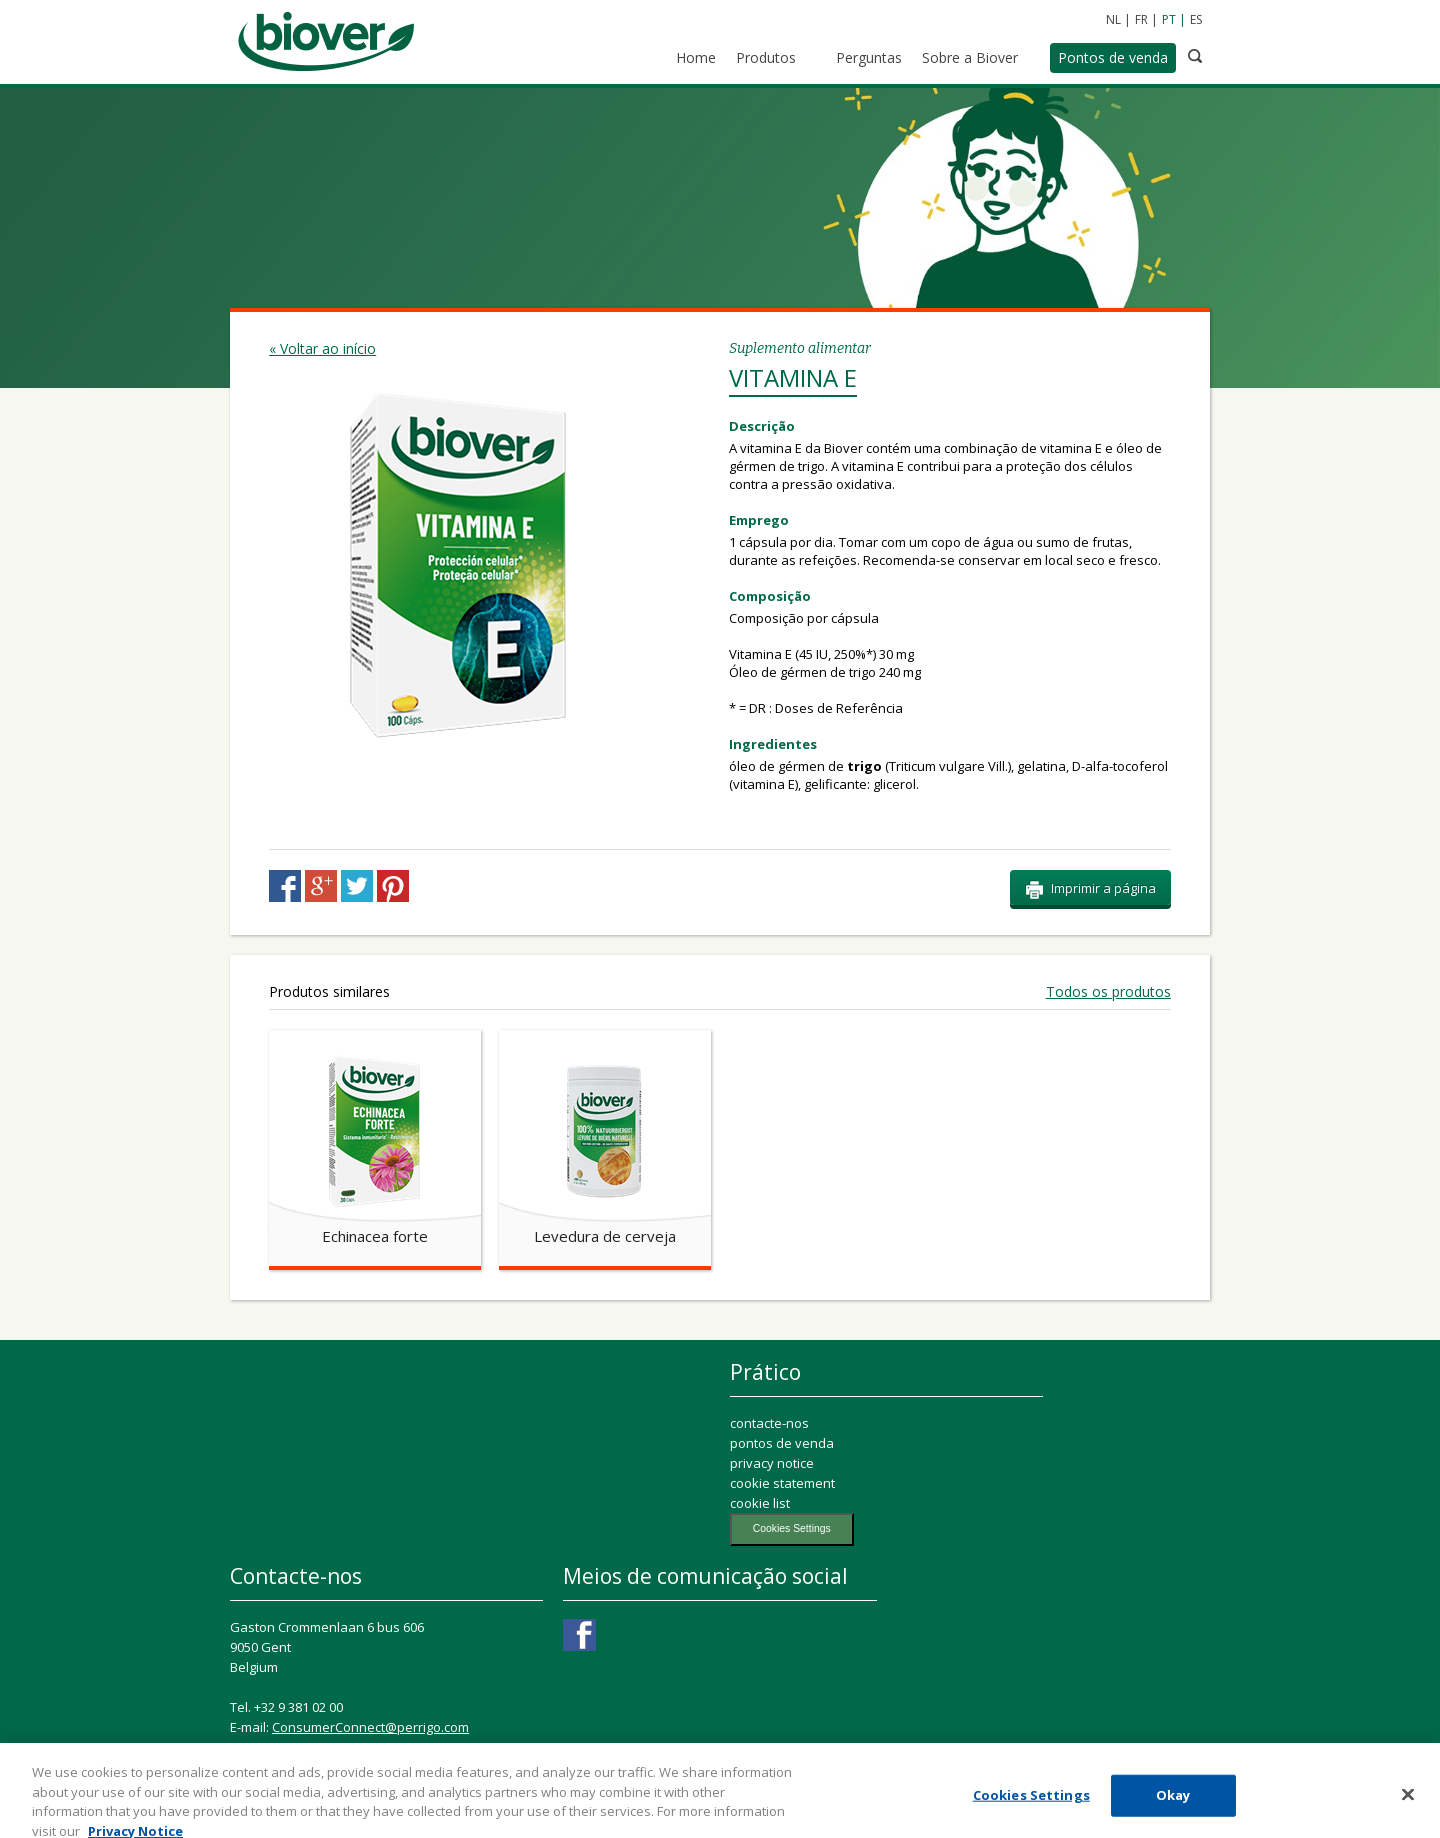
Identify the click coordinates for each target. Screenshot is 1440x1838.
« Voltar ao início (322, 348)
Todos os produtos (1108, 992)
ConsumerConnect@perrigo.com (370, 1727)
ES (1196, 19)
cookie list (760, 1503)
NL (1113, 19)
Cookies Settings (792, 1528)
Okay (1173, 1804)
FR (1141, 19)
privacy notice (772, 1463)
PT (1169, 19)
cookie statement (782, 1483)
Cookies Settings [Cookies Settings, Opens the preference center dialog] (1031, 1804)
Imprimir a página (1090, 889)
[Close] (1408, 1804)
